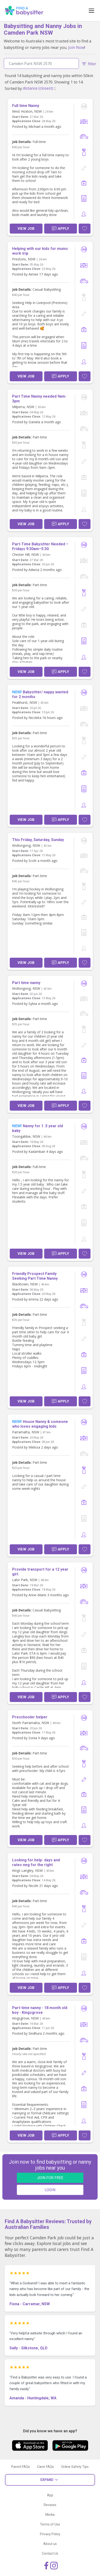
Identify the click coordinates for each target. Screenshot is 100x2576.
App (50, 2495)
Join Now (76, 47)
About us (50, 2544)
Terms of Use (50, 2524)
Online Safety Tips (75, 2467)
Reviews (50, 2505)
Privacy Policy (50, 2534)
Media (50, 2514)
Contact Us (50, 2553)
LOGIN (50, 2190)
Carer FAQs (45, 2467)
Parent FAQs (20, 2467)
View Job (26, 228)
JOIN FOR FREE (50, 2178)
